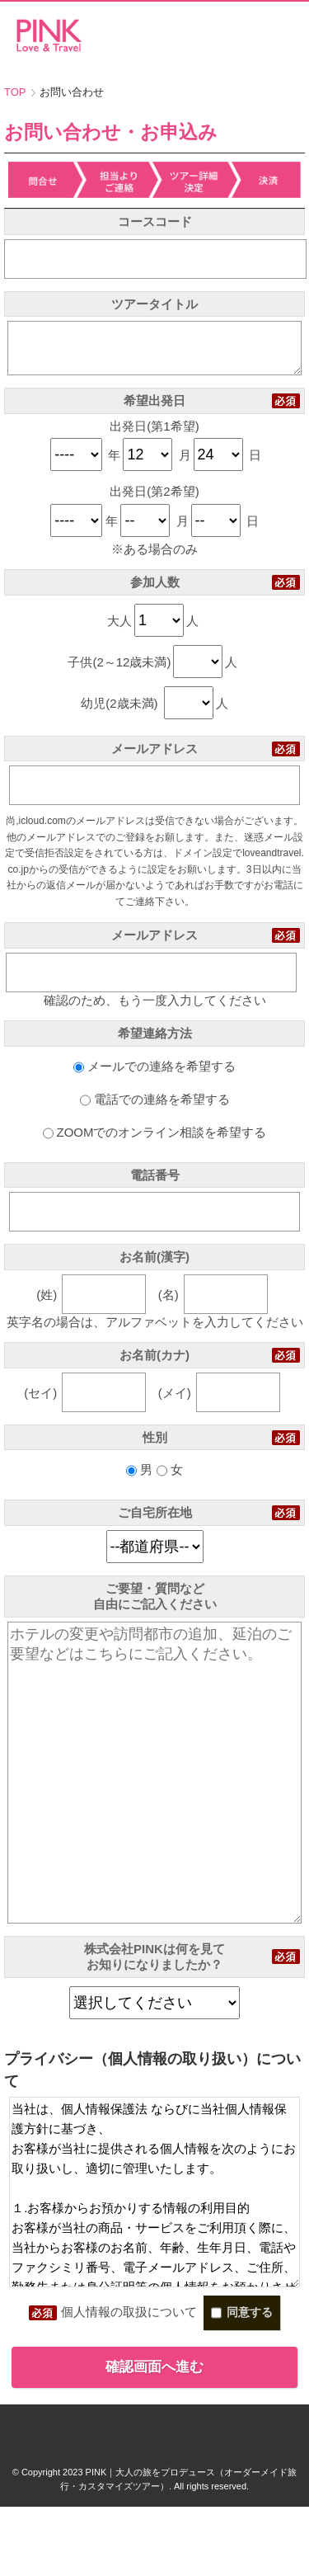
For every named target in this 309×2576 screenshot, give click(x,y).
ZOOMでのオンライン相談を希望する (155, 1142)
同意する (242, 2382)
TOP (15, 92)
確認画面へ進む (154, 2436)
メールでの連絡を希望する (154, 1076)
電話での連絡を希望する (155, 1109)
